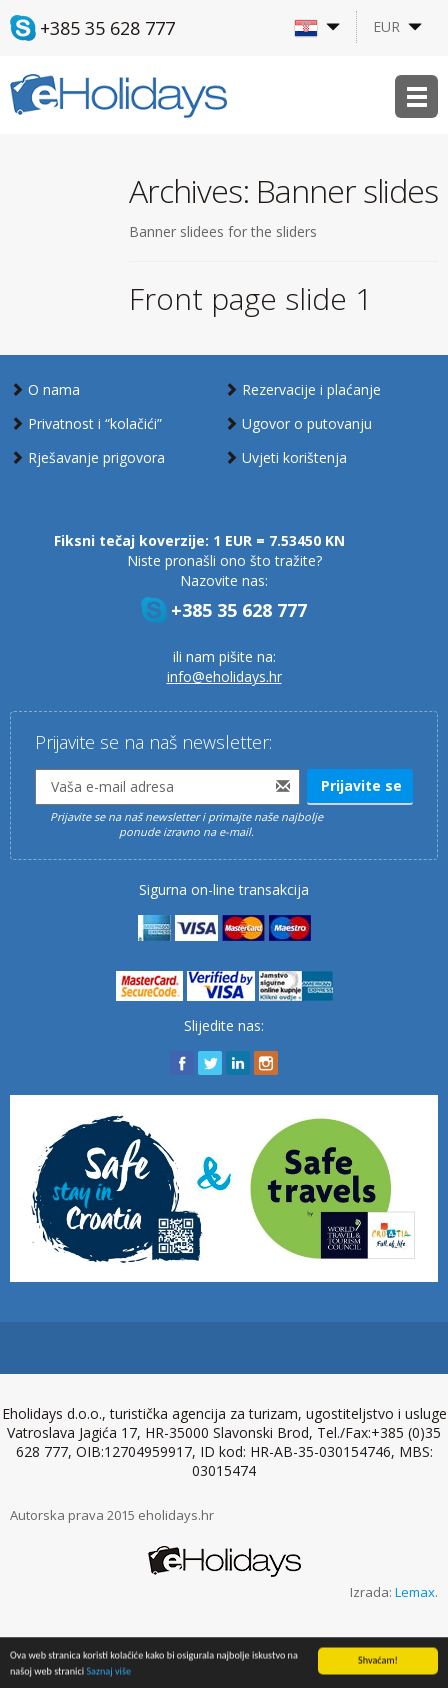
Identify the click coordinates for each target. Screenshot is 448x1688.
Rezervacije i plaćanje (311, 389)
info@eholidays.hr (224, 676)
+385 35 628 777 (107, 28)
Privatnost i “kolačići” (95, 423)
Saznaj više (108, 1673)
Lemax (415, 1592)
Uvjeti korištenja (294, 457)
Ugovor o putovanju (307, 423)
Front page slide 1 (250, 298)
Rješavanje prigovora (96, 457)
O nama (54, 389)
